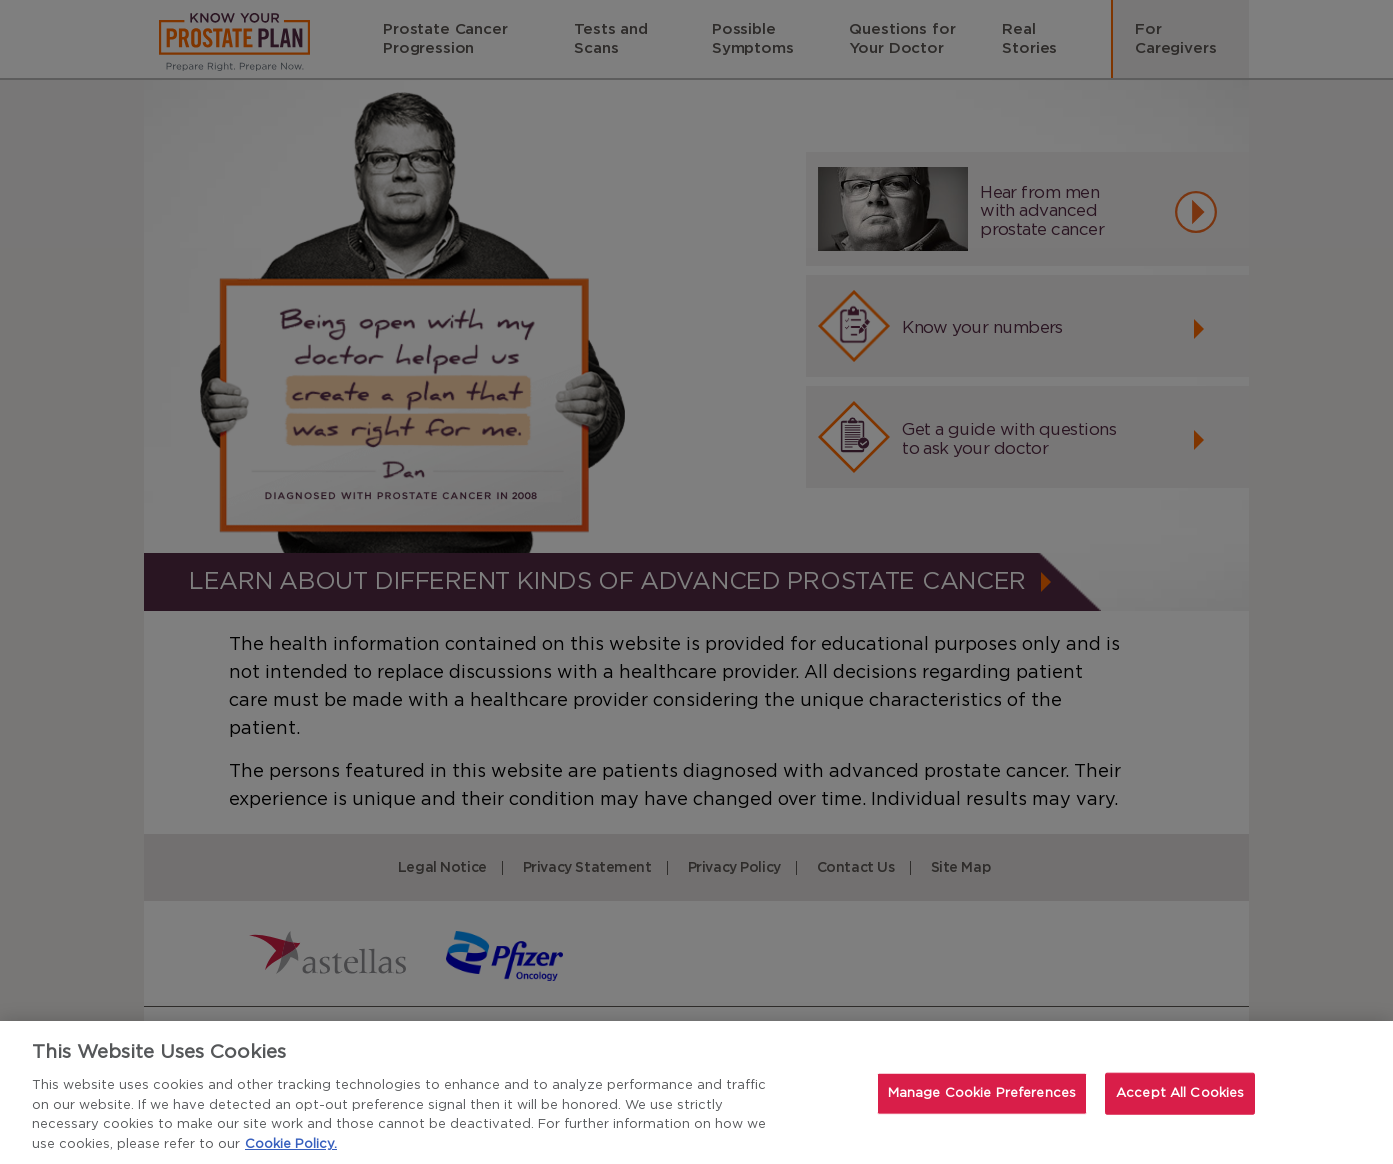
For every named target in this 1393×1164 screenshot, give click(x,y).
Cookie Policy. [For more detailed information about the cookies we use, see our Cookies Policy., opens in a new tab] (291, 1145)
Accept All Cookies (1180, 1095)
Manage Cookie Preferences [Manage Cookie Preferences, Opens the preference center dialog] (982, 1095)
